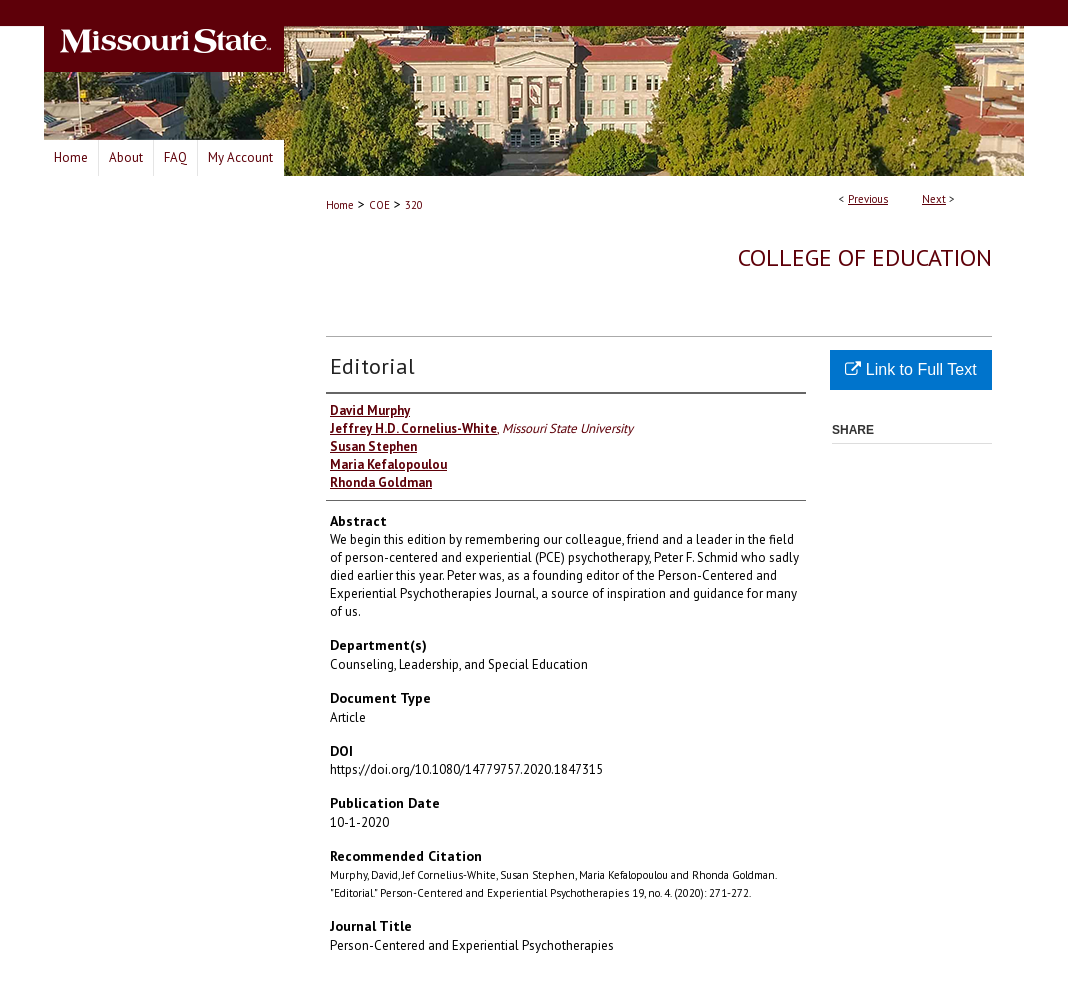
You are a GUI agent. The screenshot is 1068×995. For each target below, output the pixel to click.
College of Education (865, 257)
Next (934, 199)
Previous (868, 199)
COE (379, 205)
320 (414, 205)
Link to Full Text (910, 369)
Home (340, 205)
